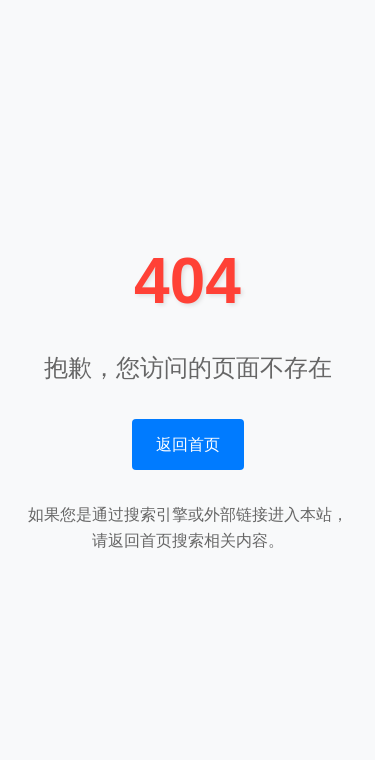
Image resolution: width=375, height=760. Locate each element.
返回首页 (188, 444)
